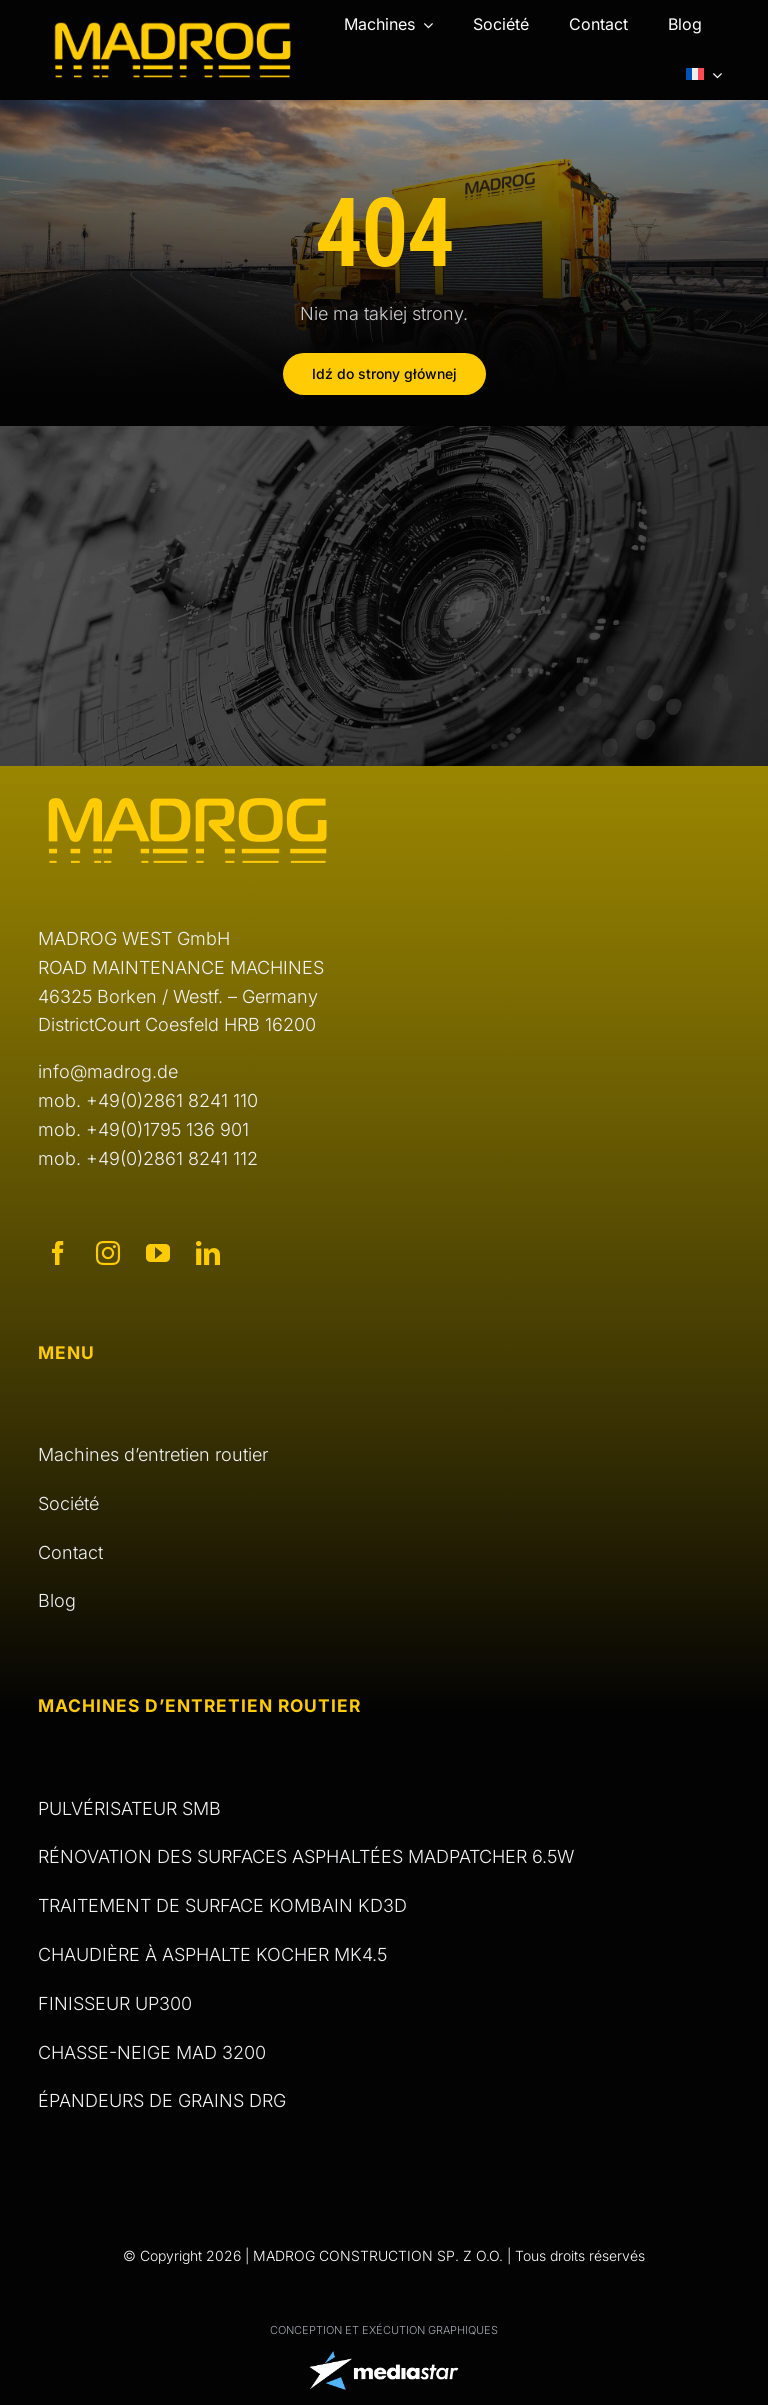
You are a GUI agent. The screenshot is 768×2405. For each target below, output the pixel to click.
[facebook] (58, 1253)
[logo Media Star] (384, 2359)
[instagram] (108, 1253)
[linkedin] (208, 1253)
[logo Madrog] (173, 29)
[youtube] (158, 1253)
